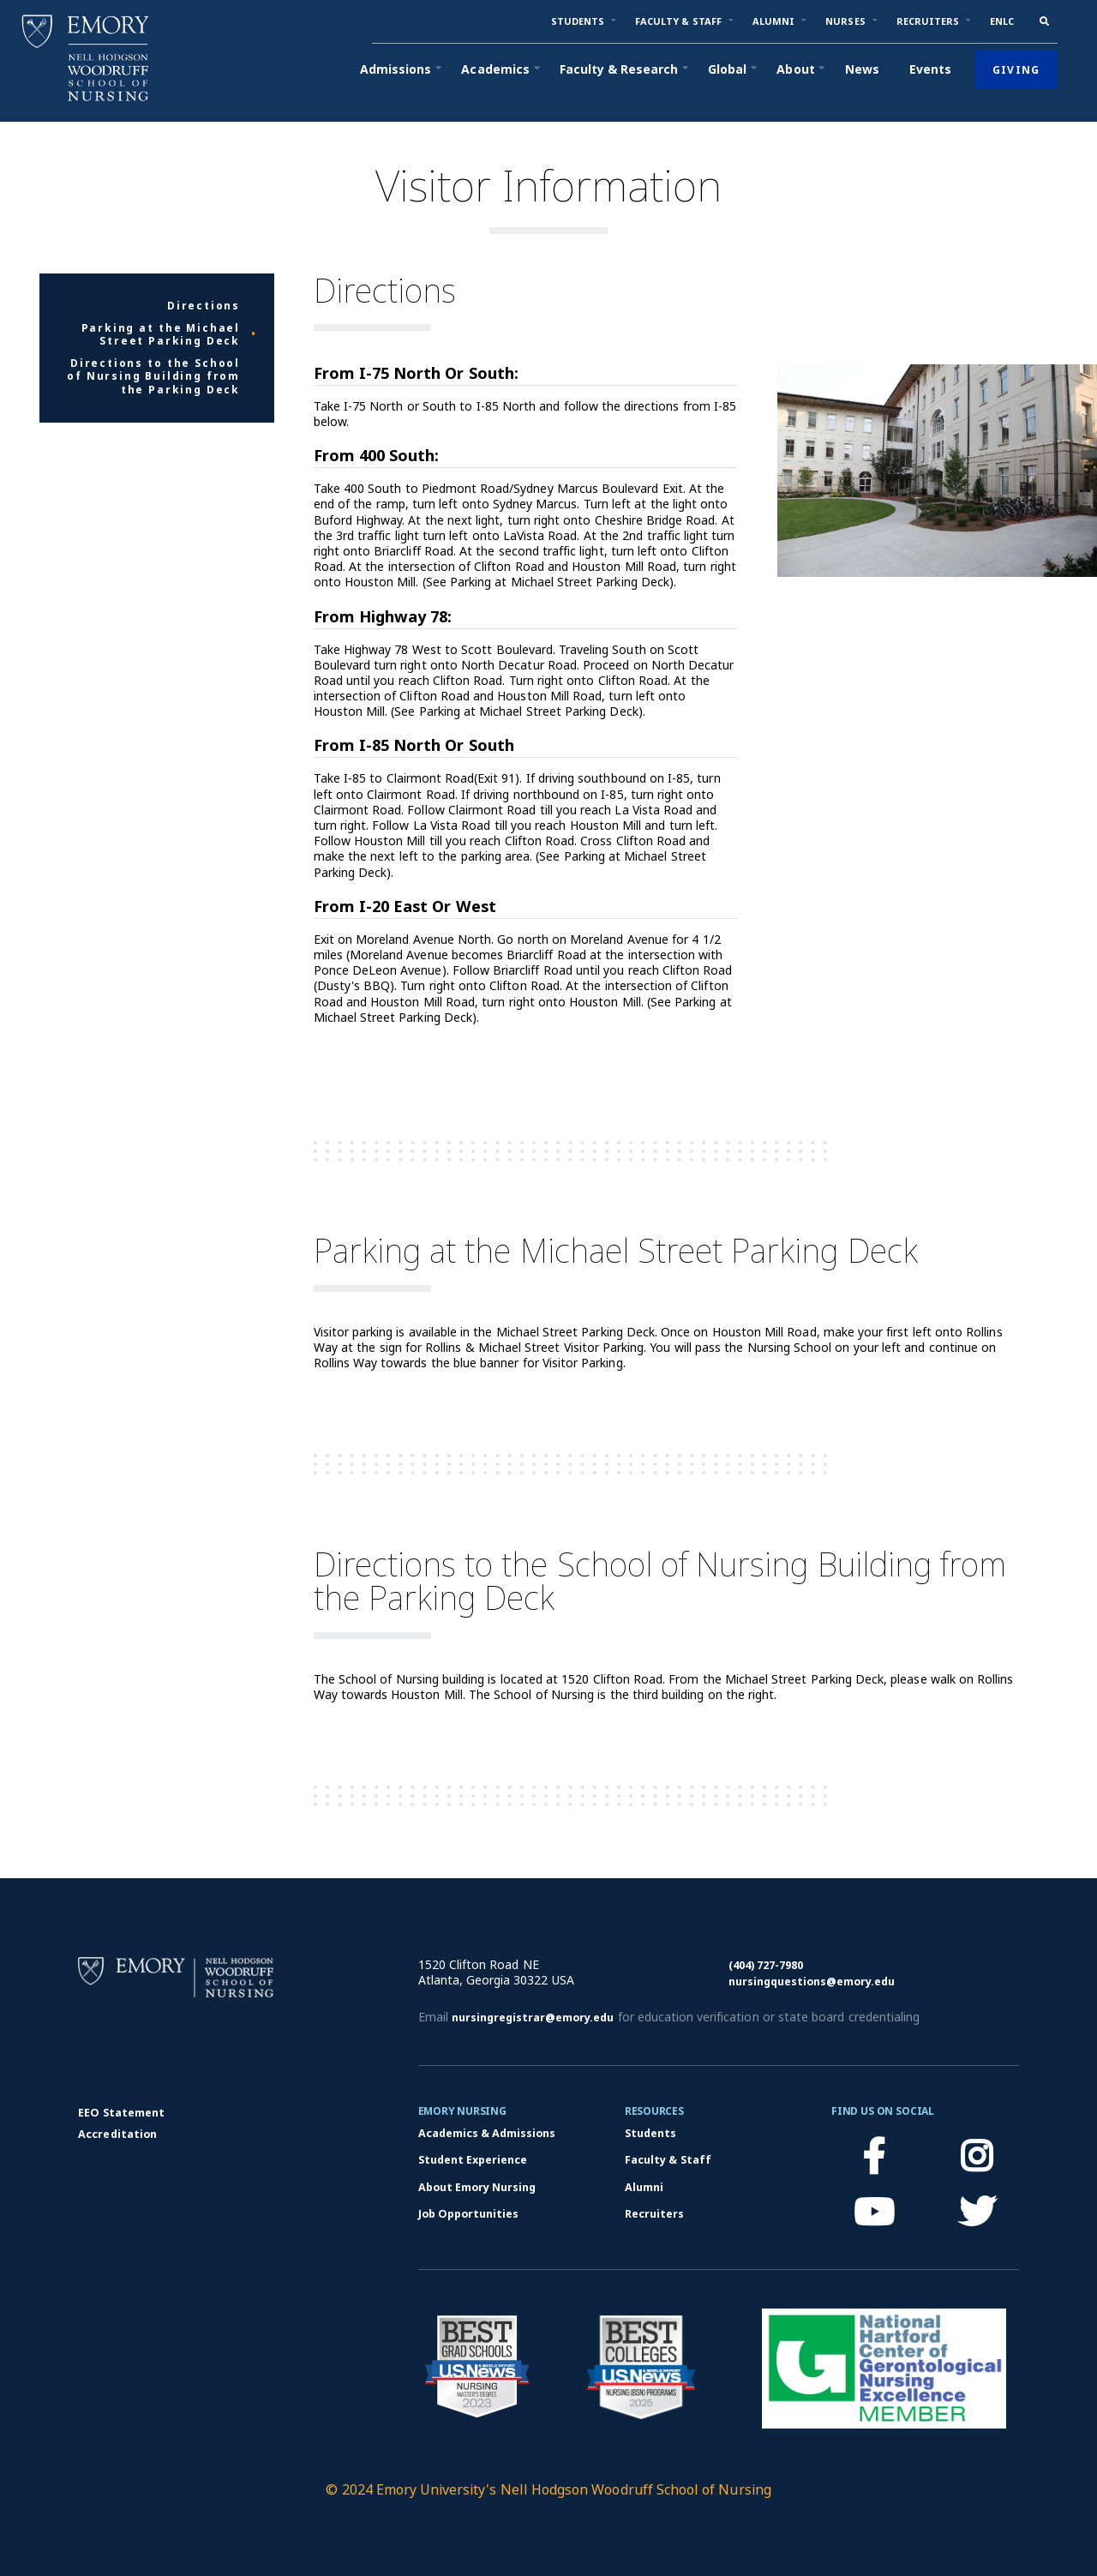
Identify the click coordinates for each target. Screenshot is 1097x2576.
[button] (578, 21)
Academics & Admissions (487, 2133)
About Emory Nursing (477, 2187)
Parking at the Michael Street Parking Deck (160, 334)
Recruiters (654, 2214)
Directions (203, 306)
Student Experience (473, 2160)
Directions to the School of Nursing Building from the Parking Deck (153, 377)
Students (650, 2133)
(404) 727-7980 (765, 1965)
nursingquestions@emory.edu (811, 1981)
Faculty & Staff (668, 2160)
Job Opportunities (468, 2214)
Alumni (644, 2187)
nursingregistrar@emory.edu (533, 2017)
